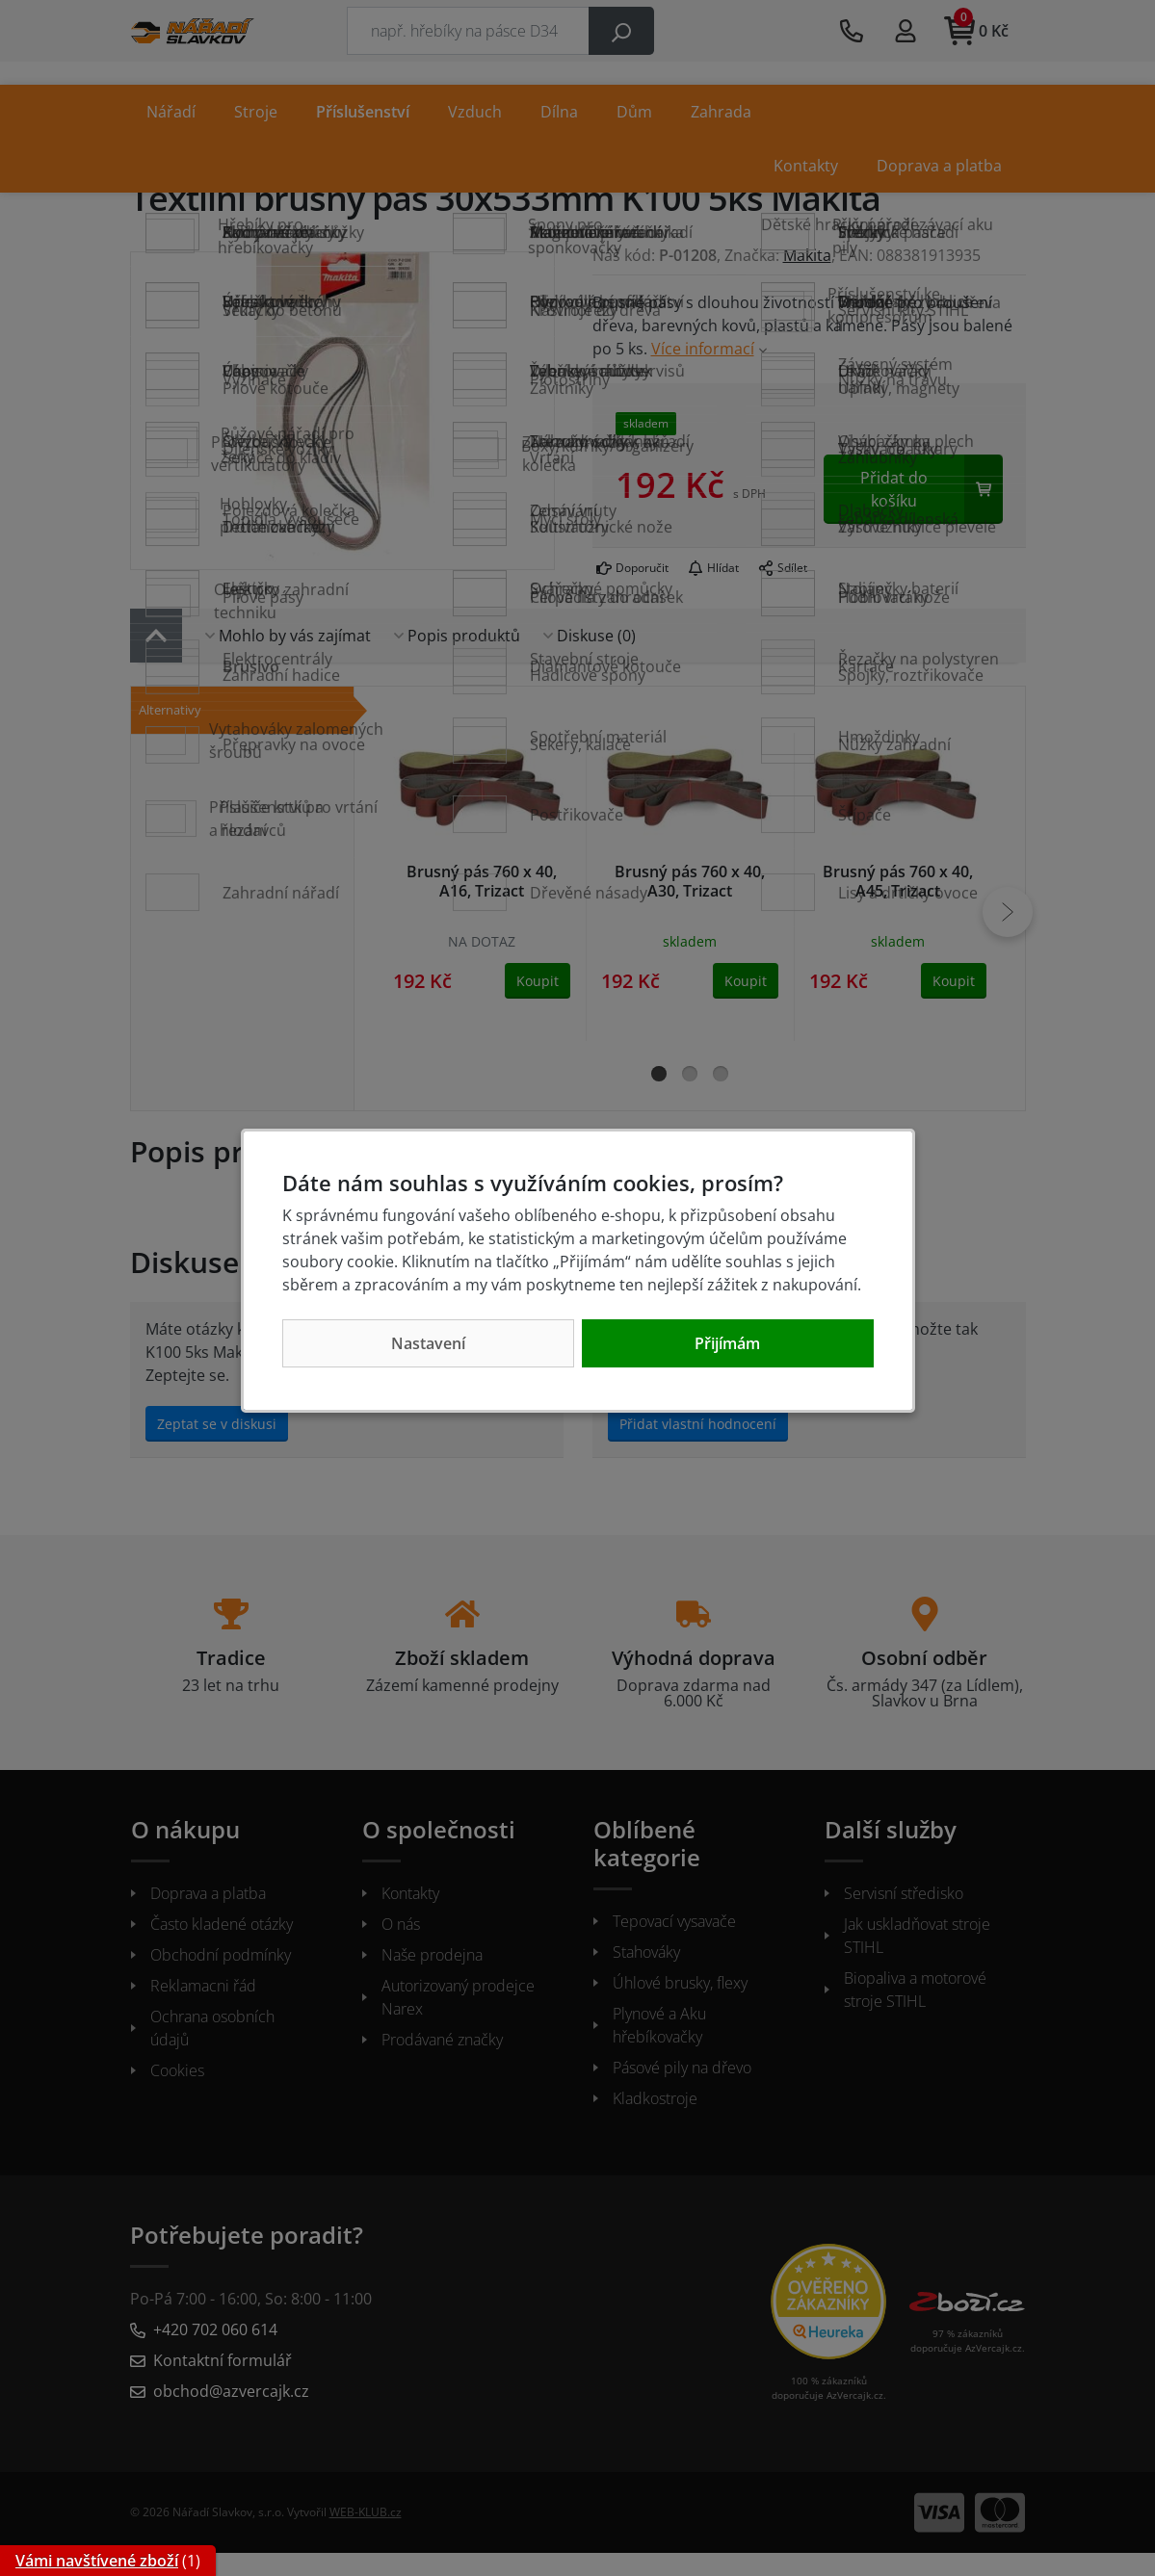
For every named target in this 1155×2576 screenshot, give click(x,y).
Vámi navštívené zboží (96, 2560)
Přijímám (727, 1343)
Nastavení (428, 1343)
